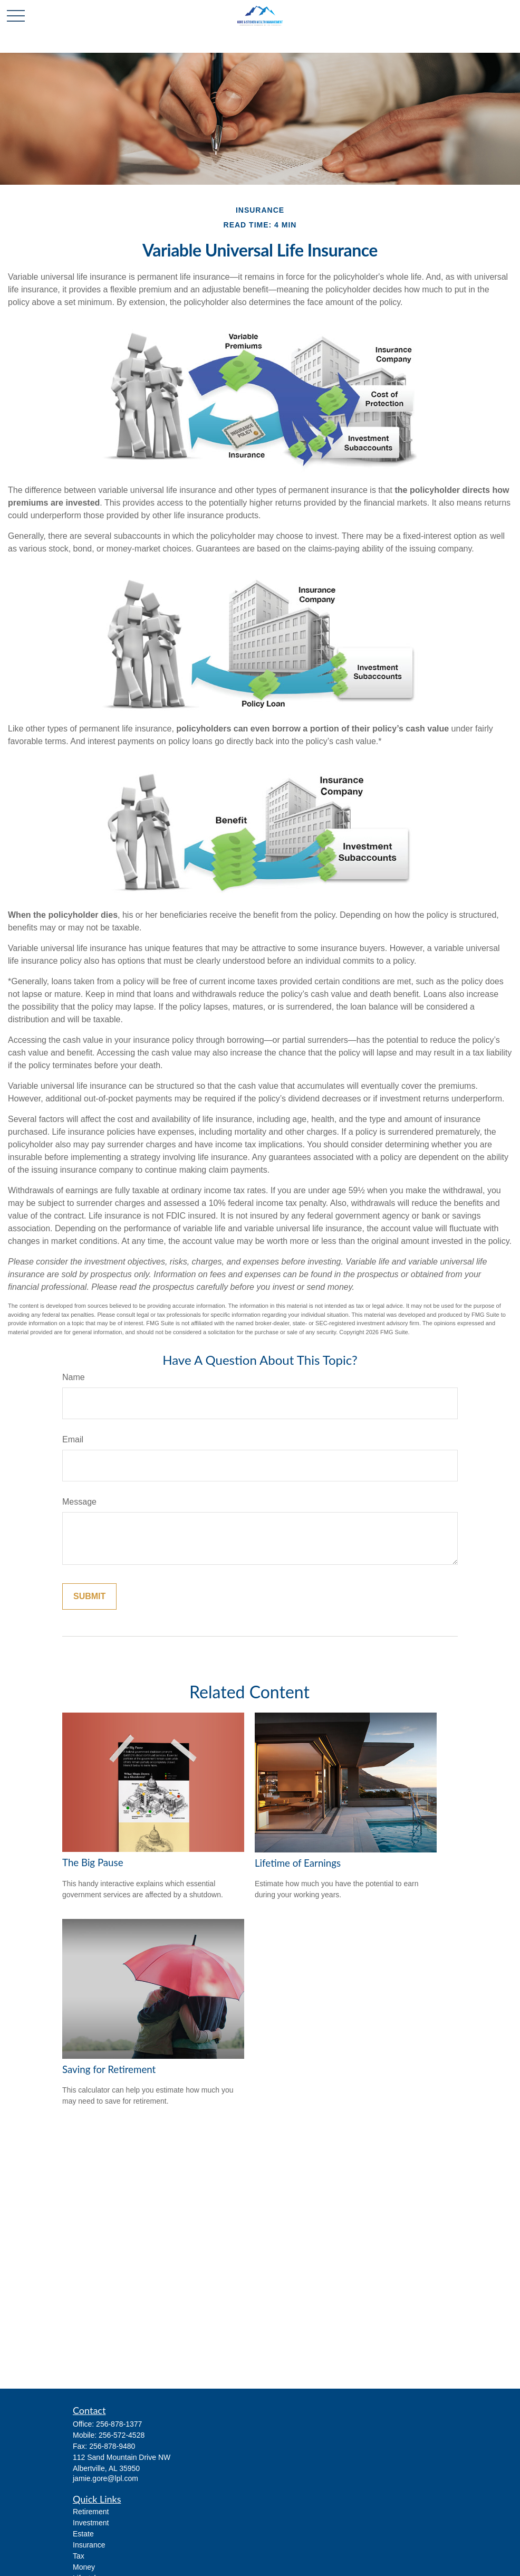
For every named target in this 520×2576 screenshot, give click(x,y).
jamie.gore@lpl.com (105, 2478)
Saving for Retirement (109, 2069)
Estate (83, 2534)
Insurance (89, 2545)
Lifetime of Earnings (298, 1863)
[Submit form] (89, 1596)
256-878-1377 (119, 2424)
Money (84, 2567)
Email (72, 1439)
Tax (78, 2556)
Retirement (91, 2511)
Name (73, 1377)
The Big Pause (92, 1862)
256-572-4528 (122, 2435)
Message (79, 1501)
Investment (91, 2522)
